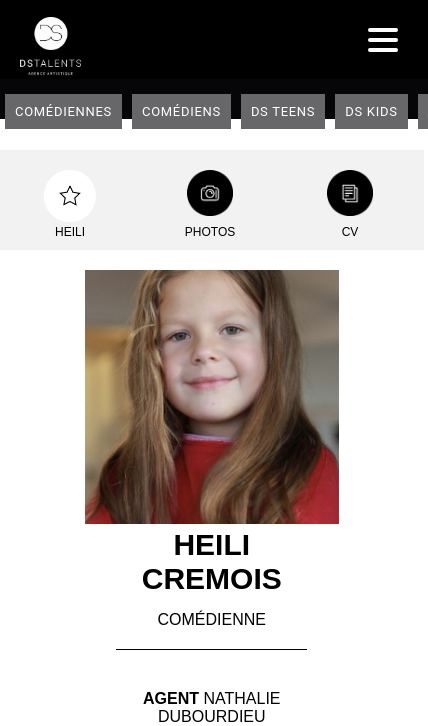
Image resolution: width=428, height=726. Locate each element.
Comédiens (181, 111)
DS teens (283, 111)
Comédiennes (63, 111)
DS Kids (371, 111)
